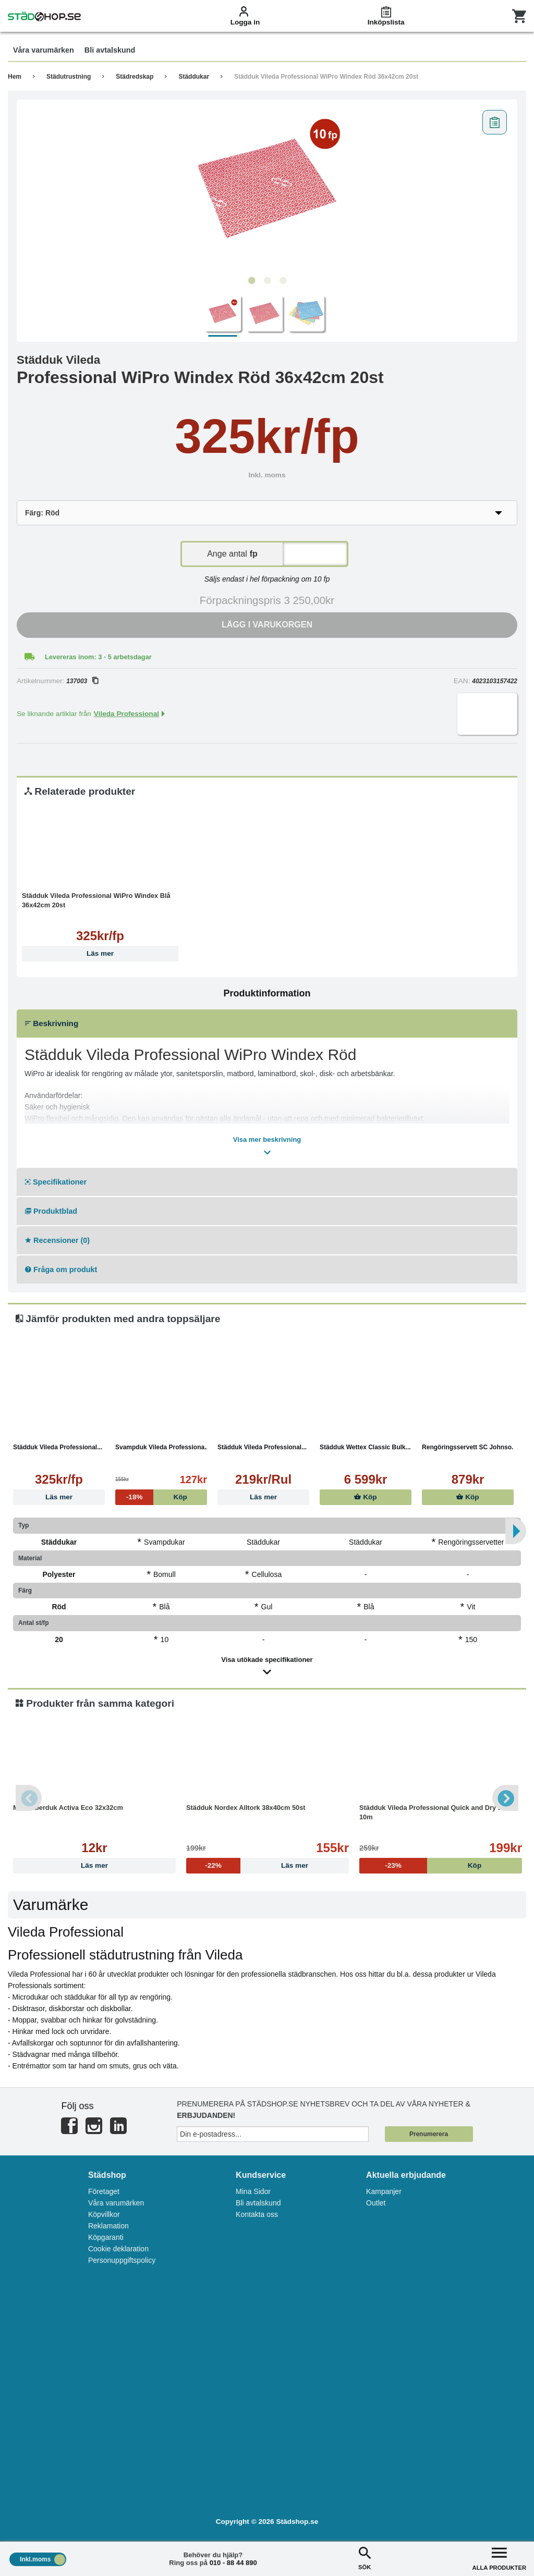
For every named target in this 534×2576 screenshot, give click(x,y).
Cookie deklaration (118, 2249)
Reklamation (108, 2226)
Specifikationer (56, 1182)
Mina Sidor (253, 2191)
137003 (82, 681)
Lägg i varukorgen (267, 624)
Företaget (103, 2191)
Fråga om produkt (61, 1269)
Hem (14, 76)
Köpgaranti (106, 2237)
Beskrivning (51, 1023)
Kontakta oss (257, 2214)
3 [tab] (282, 281)
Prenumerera (428, 2134)
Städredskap (134, 76)
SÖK (364, 2557)
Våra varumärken (116, 2203)
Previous (29, 1798)
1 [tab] (251, 281)
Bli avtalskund (258, 2203)
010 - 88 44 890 (233, 2563)
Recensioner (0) (57, 1240)
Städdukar (193, 76)
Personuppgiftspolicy (121, 2260)
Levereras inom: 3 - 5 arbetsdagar (98, 657)
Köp (365, 1497)
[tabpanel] (267, 188)
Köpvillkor (104, 2214)
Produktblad (51, 1211)
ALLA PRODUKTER (499, 2557)
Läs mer (100, 953)
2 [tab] (267, 281)
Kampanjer (384, 2191)
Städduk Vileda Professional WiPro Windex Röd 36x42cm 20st (326, 76)
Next (505, 1798)
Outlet (375, 2203)
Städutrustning (68, 76)
